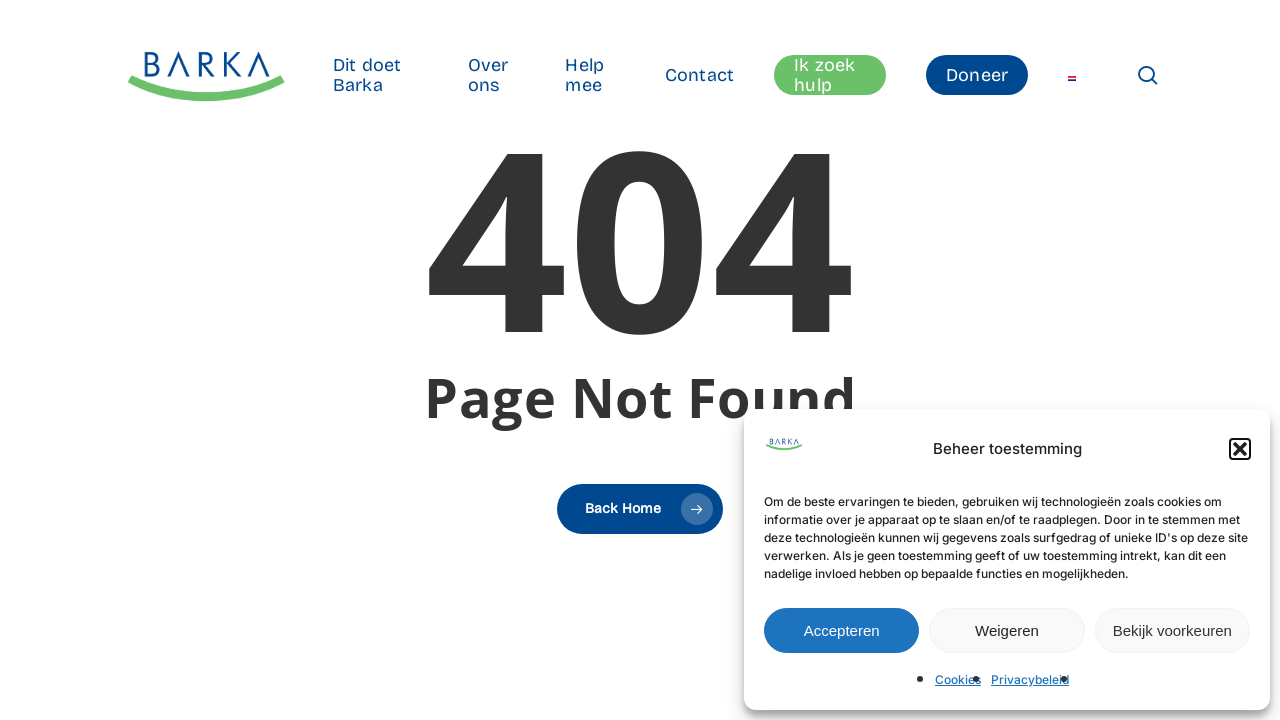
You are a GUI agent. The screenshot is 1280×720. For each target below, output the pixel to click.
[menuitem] (1072, 75)
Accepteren (842, 630)
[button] (1240, 449)
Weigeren (1007, 630)
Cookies (958, 679)
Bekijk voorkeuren (1172, 630)
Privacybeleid (1030, 679)
